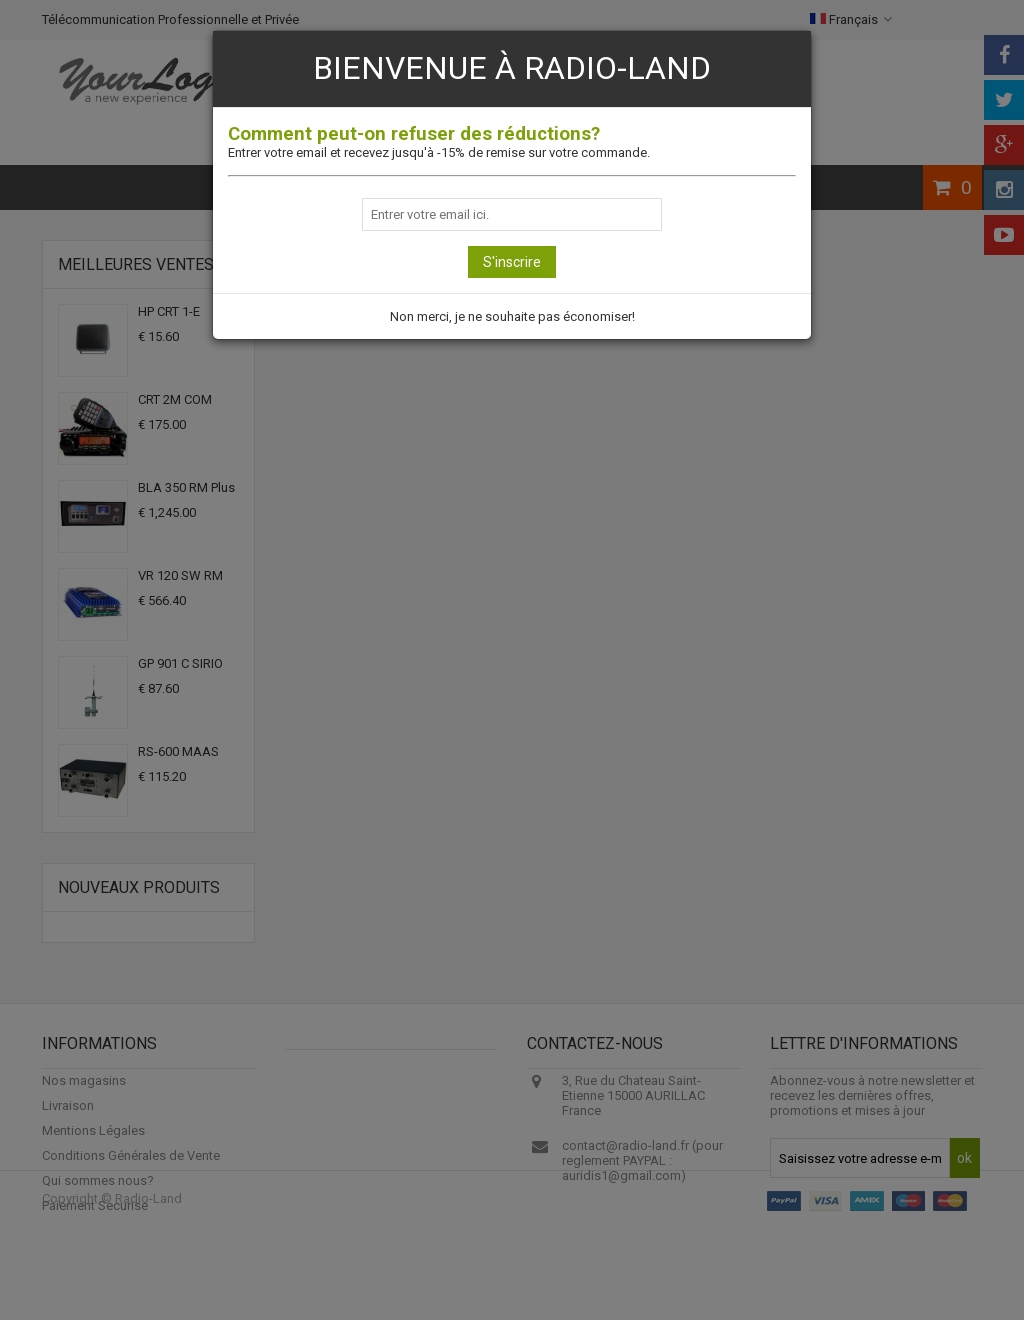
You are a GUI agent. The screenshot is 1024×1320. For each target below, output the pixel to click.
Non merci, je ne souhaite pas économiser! (512, 316)
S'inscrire (512, 262)
